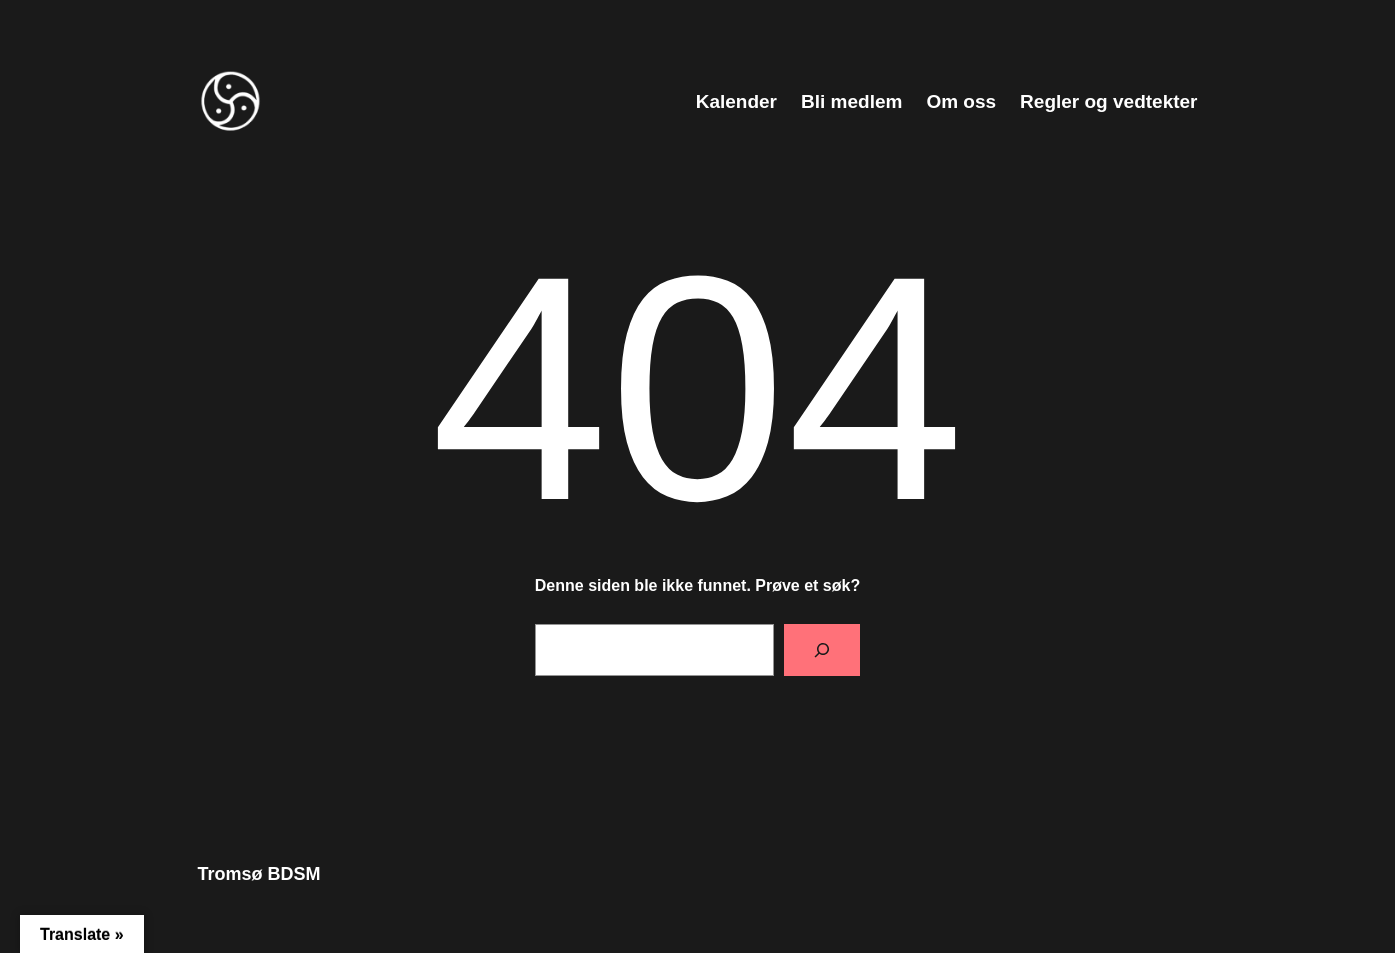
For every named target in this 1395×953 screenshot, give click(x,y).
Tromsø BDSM (259, 874)
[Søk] (822, 650)
